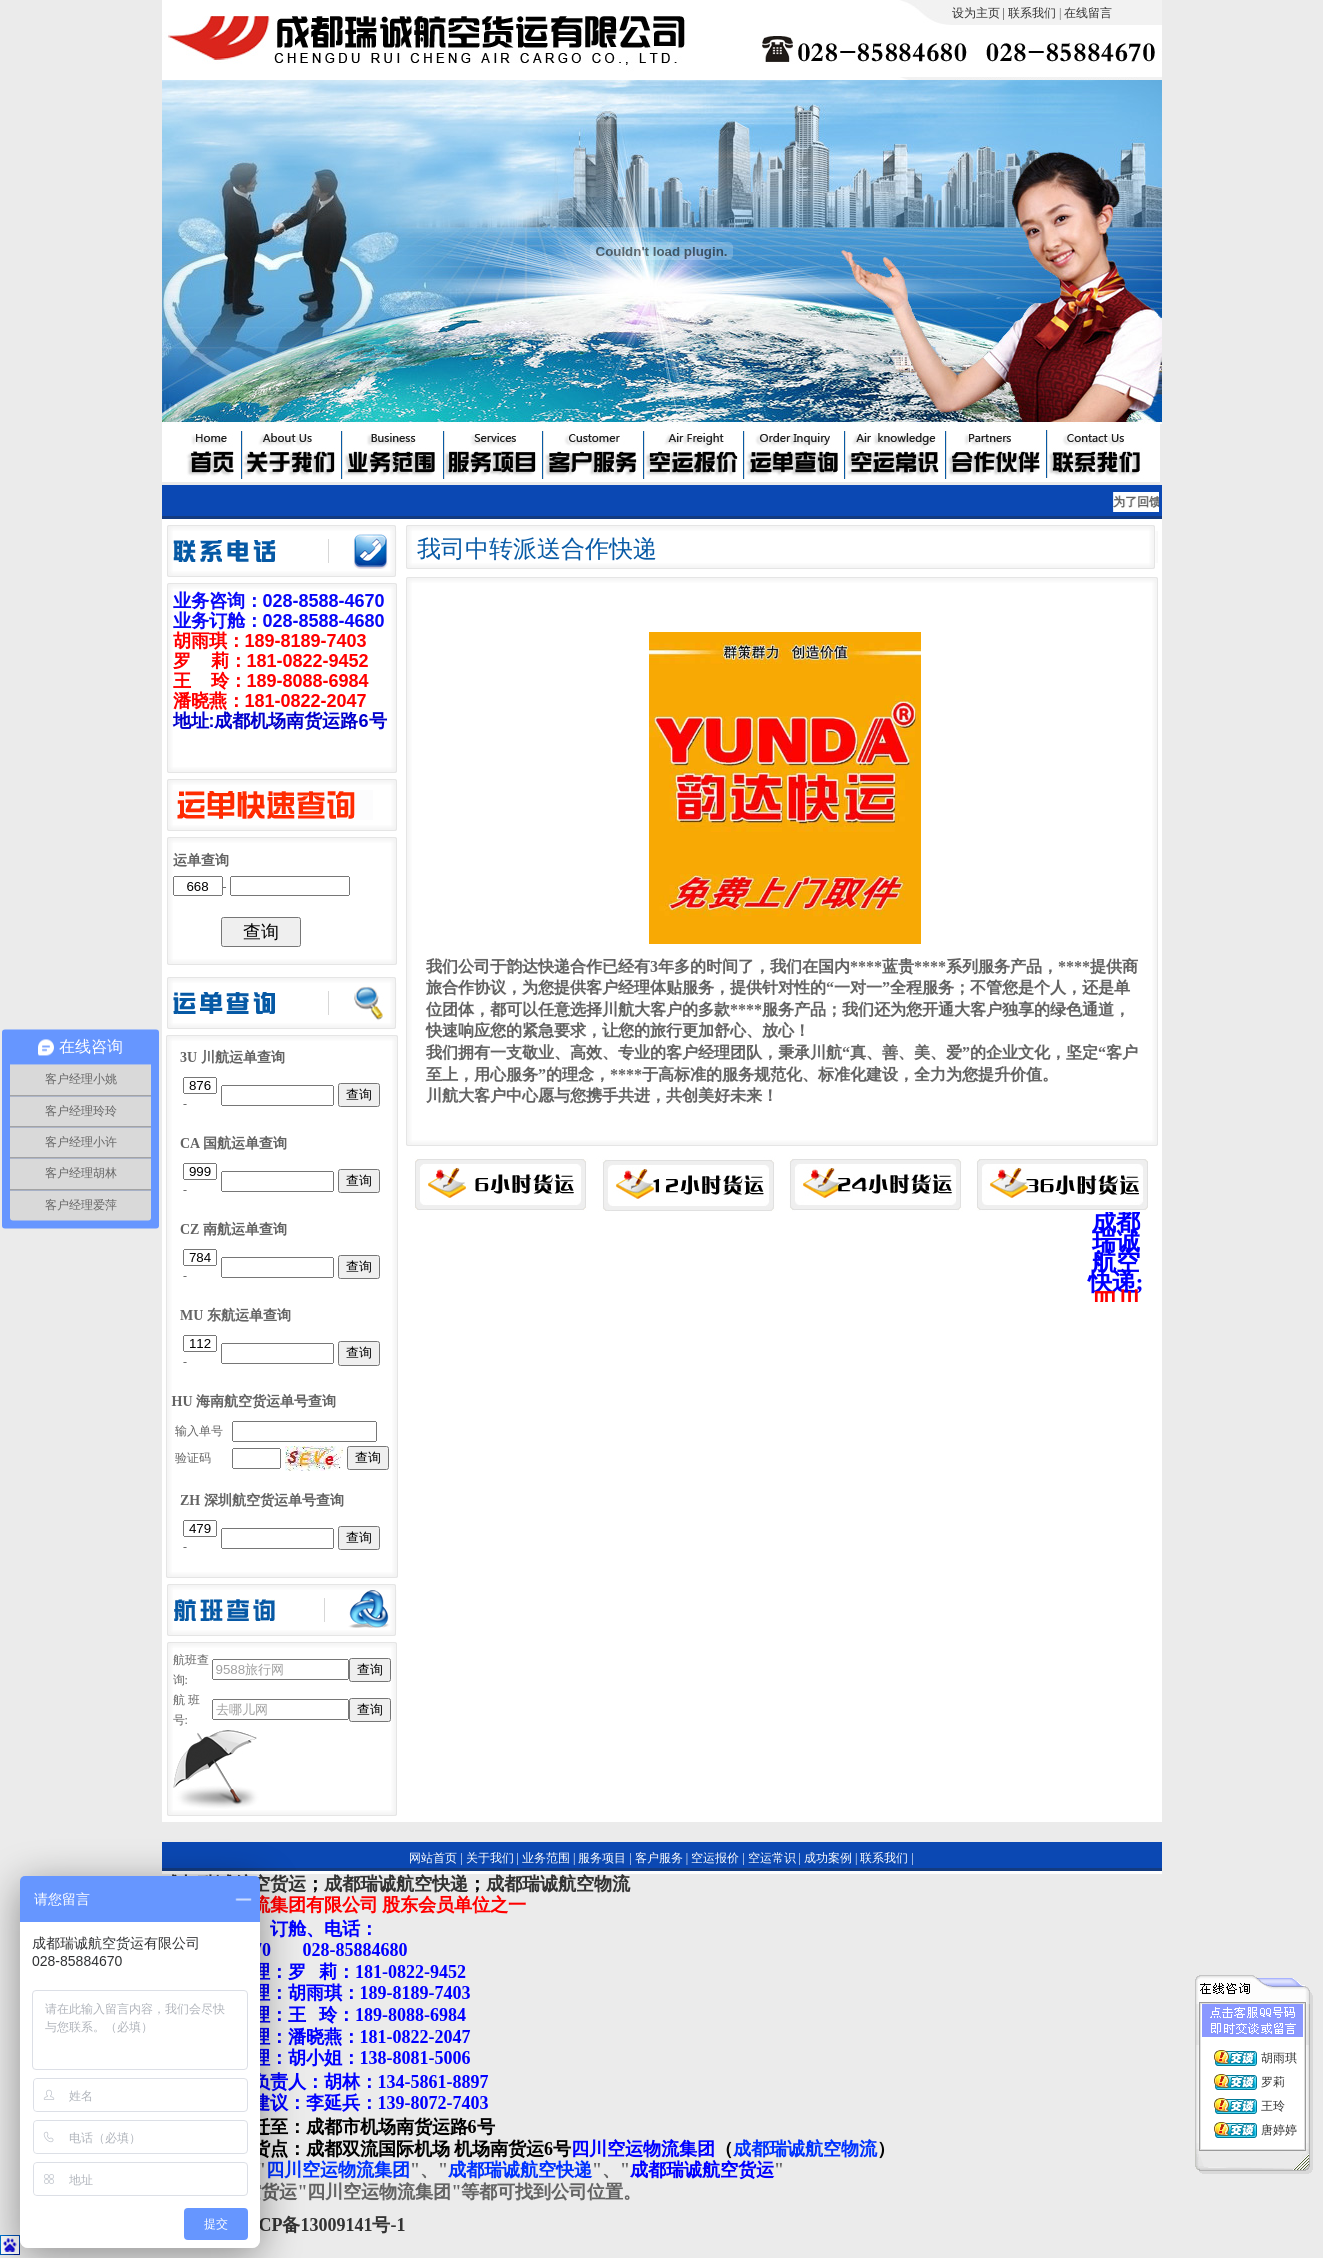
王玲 (1273, 2106)
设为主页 (976, 13)
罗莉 (1273, 2082)
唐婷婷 (1279, 2130)
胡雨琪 (1279, 2058)
